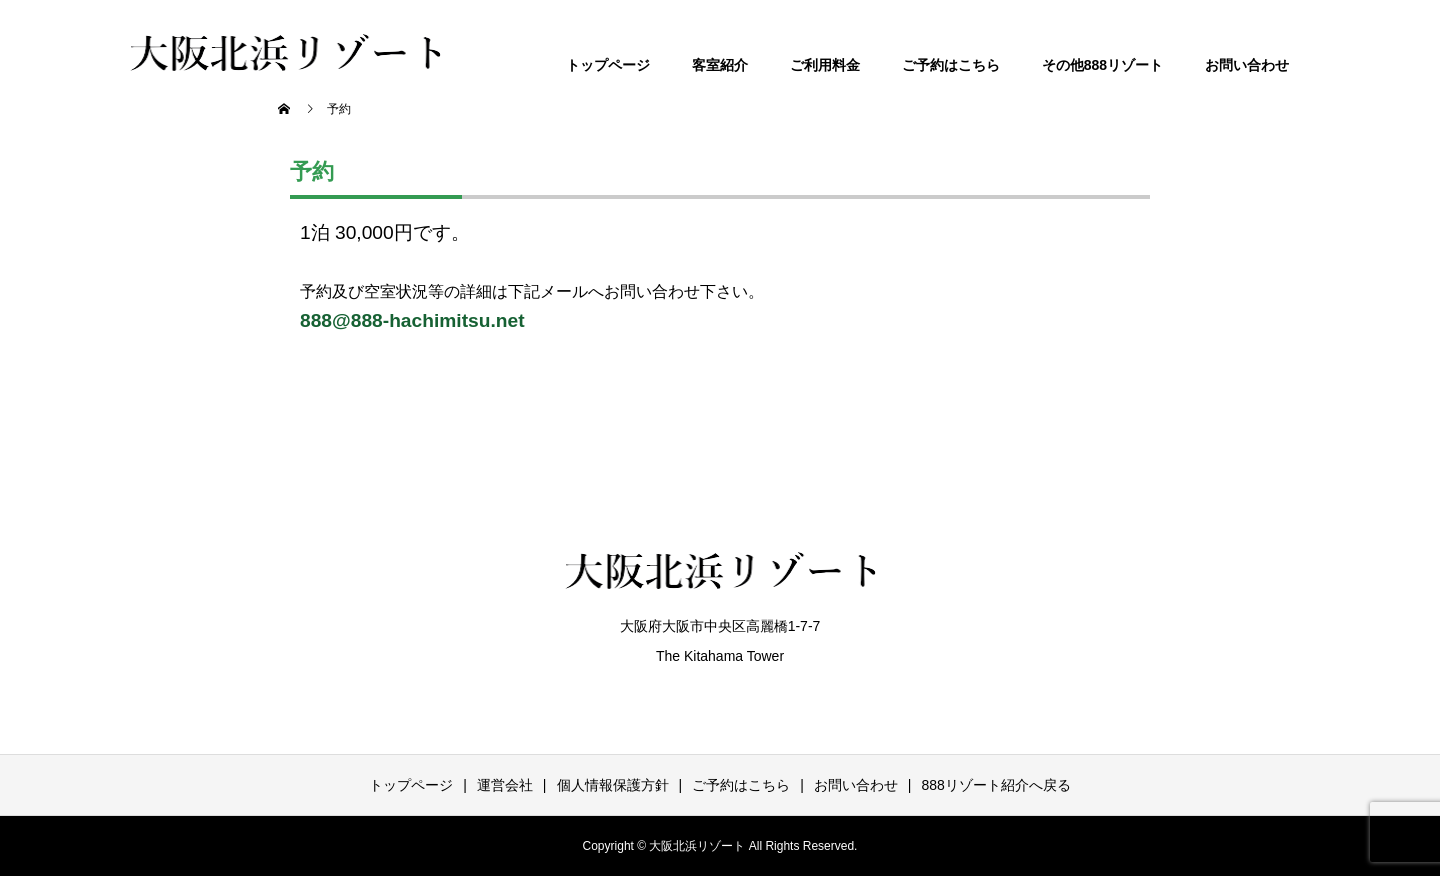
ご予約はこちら (951, 65)
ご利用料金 (825, 65)
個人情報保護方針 (613, 785)
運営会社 (505, 785)
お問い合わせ (1247, 65)
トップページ (608, 65)
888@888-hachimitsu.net (412, 320)
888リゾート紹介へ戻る (995, 785)
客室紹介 (720, 65)
